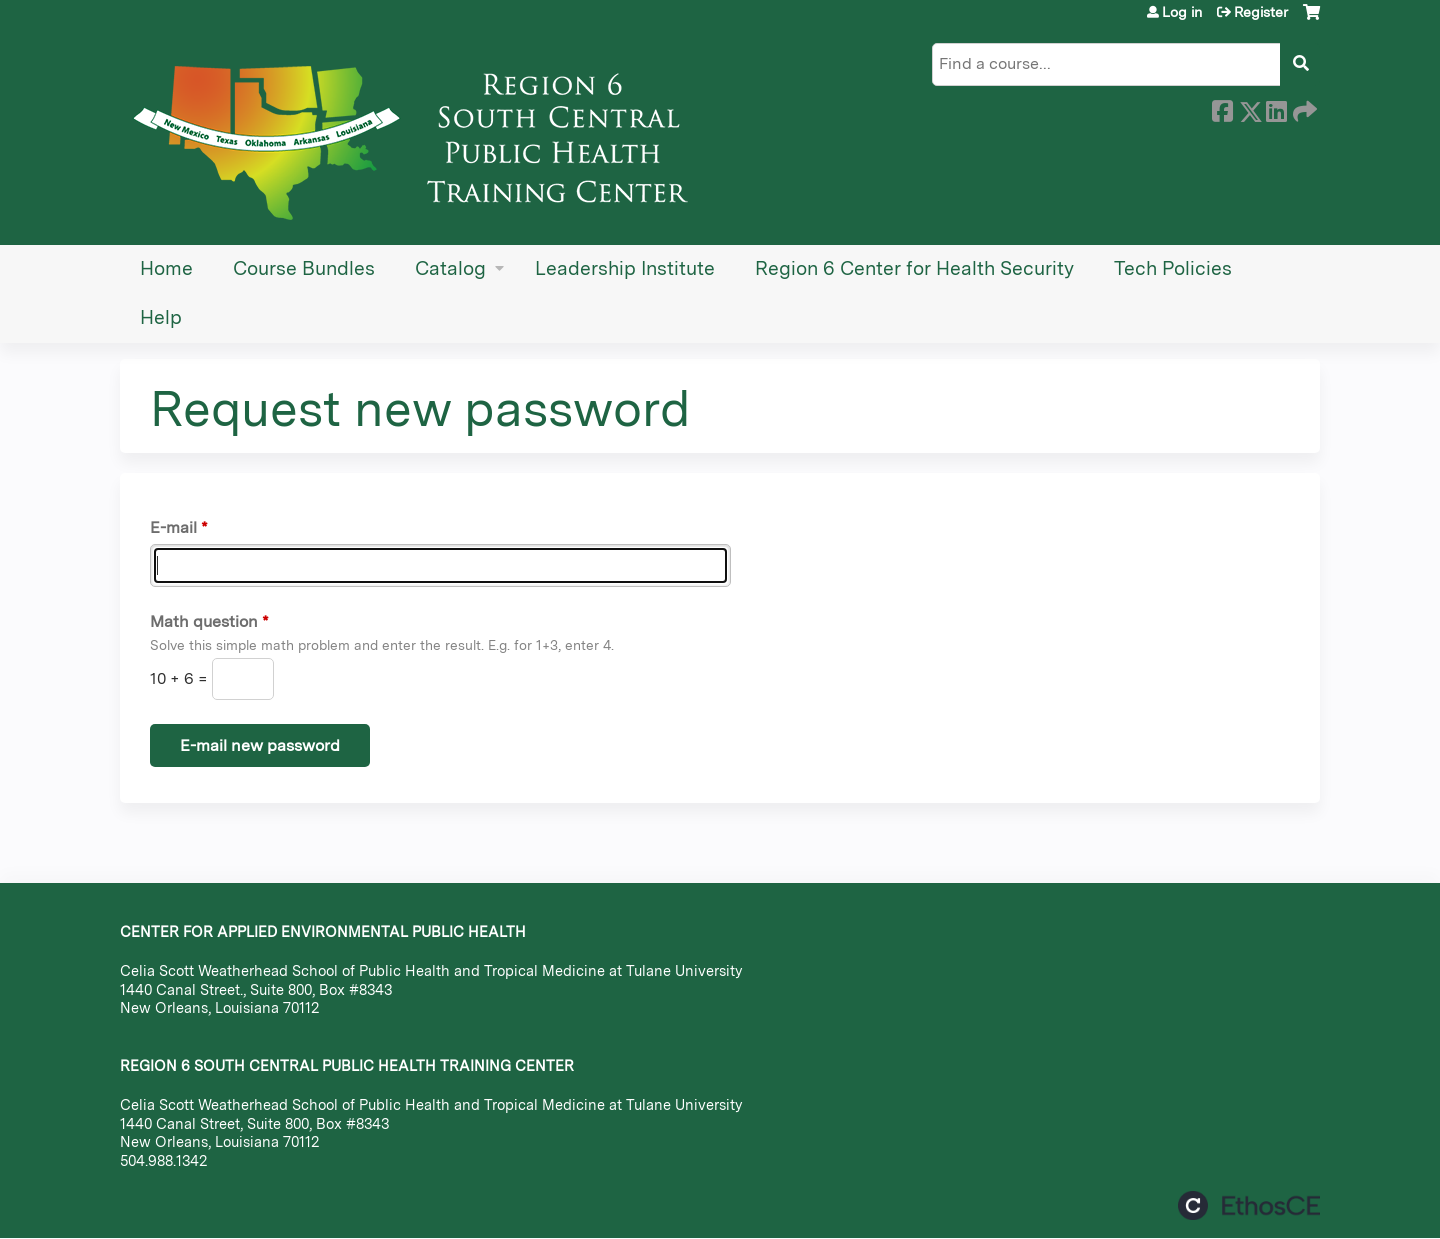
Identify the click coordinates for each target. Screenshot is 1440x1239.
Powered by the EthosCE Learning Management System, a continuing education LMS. (1249, 1205)
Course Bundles (304, 268)
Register (1261, 12)
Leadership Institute (625, 268)
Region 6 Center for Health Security (914, 268)
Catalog (450, 268)
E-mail (173, 527)
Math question (204, 621)
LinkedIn (1276, 108)
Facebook (1222, 108)
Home (166, 268)
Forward (1303, 108)
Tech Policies (1173, 268)
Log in (1182, 12)
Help (161, 317)
